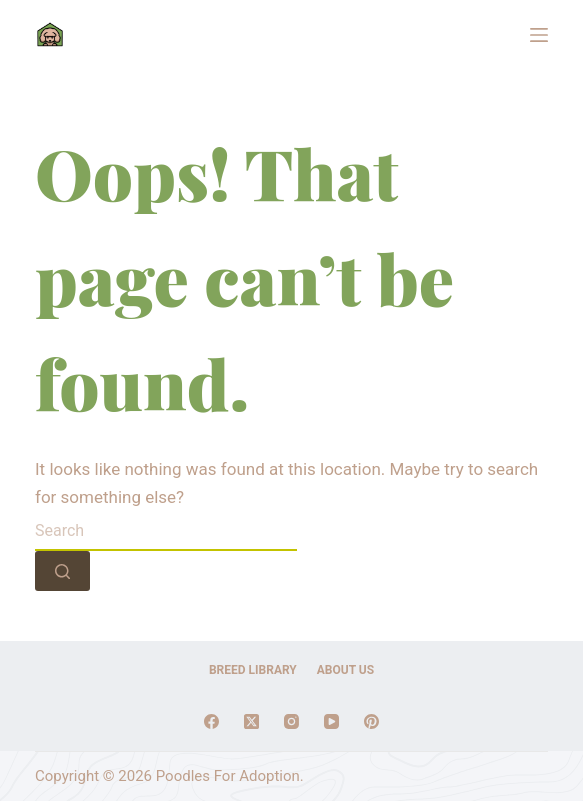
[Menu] (539, 35)
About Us (345, 670)
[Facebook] (211, 721)
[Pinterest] (371, 721)
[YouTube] (331, 721)
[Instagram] (291, 721)
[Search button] (62, 571)
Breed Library (253, 670)
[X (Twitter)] (251, 721)
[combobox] (166, 531)
